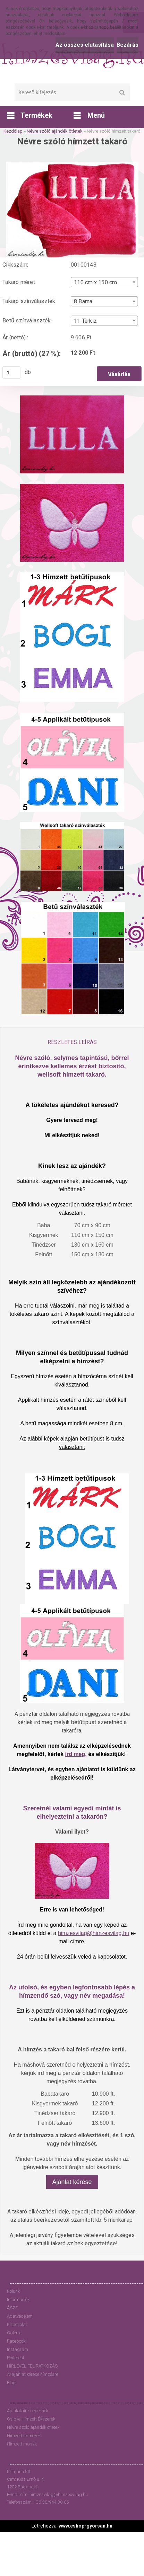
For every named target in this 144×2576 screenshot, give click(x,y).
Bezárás (127, 45)
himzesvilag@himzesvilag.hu (93, 1933)
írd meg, (76, 1754)
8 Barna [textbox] (83, 301)
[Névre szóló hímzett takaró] (72, 164)
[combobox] (104, 282)
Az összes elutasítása (85, 45)
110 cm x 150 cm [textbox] (95, 282)
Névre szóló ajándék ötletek (55, 131)
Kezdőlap (13, 131)
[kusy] (11, 372)
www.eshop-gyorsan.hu (85, 2526)
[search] (122, 92)
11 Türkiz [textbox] (85, 320)
